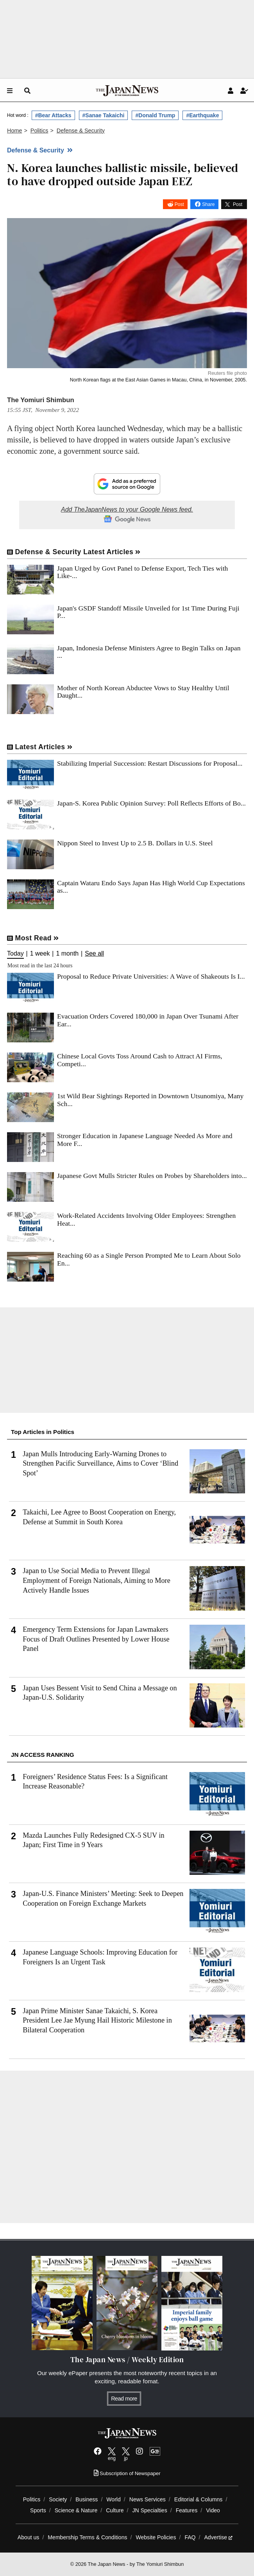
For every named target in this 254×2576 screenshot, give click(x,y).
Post (179, 204)
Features (187, 2510)
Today (15, 954)
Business (86, 2499)
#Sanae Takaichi (103, 115)
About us (28, 2537)
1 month (67, 954)
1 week (40, 954)
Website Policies (156, 2537)
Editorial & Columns (198, 2499)
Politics (32, 2499)
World (113, 2499)
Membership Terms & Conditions (87, 2537)
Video (213, 2510)
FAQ (189, 2537)
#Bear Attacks (53, 115)
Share (208, 204)
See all (94, 954)
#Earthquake (202, 115)
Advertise (218, 2537)
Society (58, 2499)
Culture (114, 2510)
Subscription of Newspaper (127, 2473)
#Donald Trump (155, 115)
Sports (38, 2510)
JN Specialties (149, 2510)
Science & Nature (76, 2510)
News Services (147, 2499)
